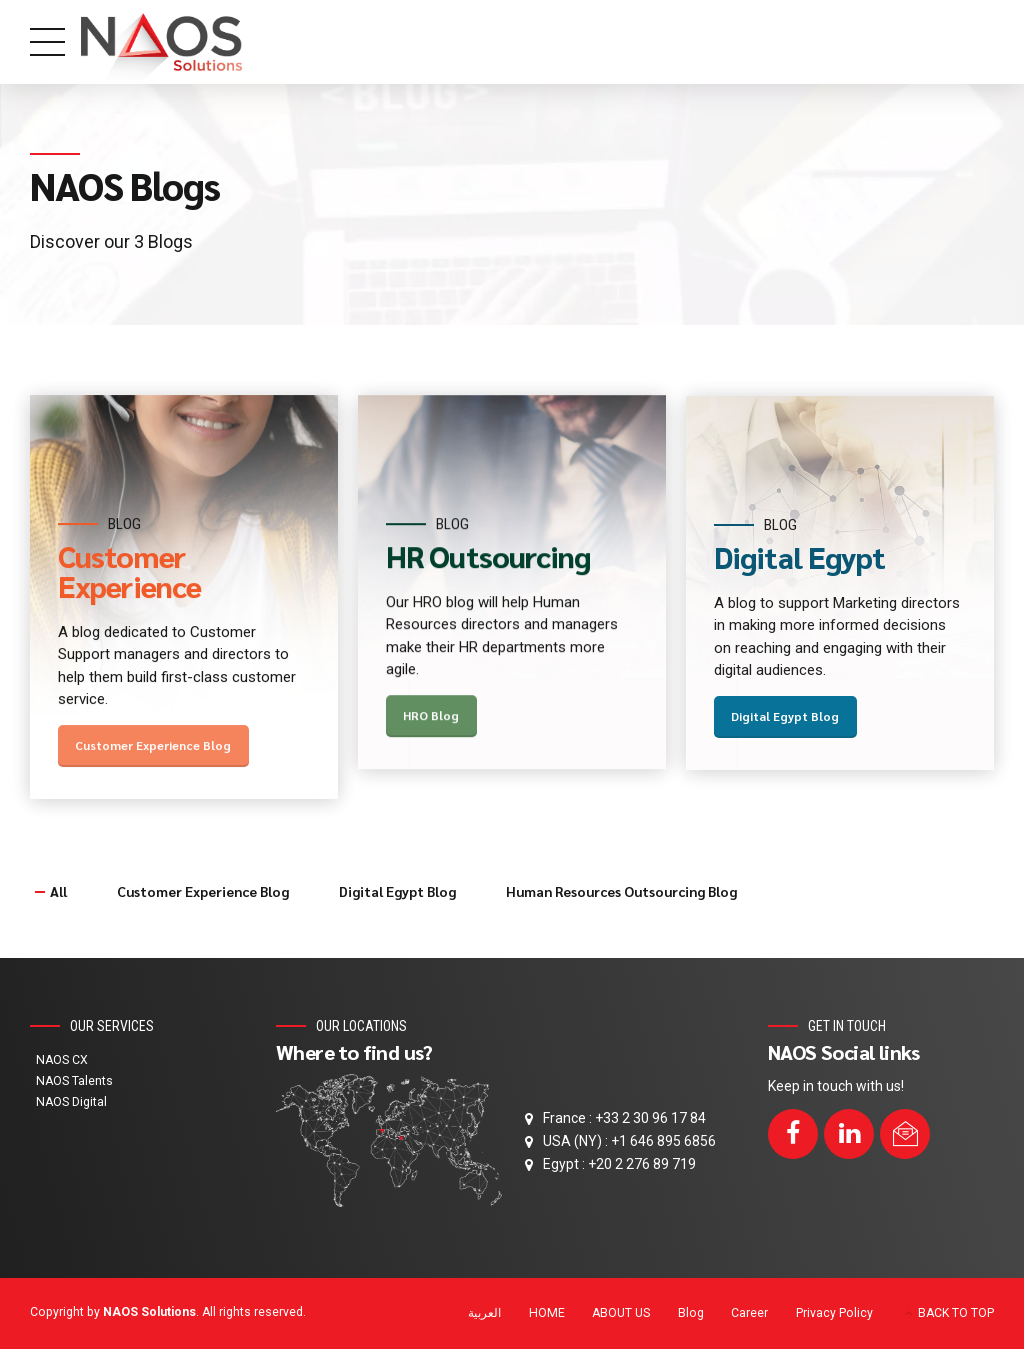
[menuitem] (484, 1314)
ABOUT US (621, 1314)
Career (749, 1314)
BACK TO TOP (956, 1314)
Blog (691, 1314)
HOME (547, 1314)
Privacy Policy (834, 1314)
